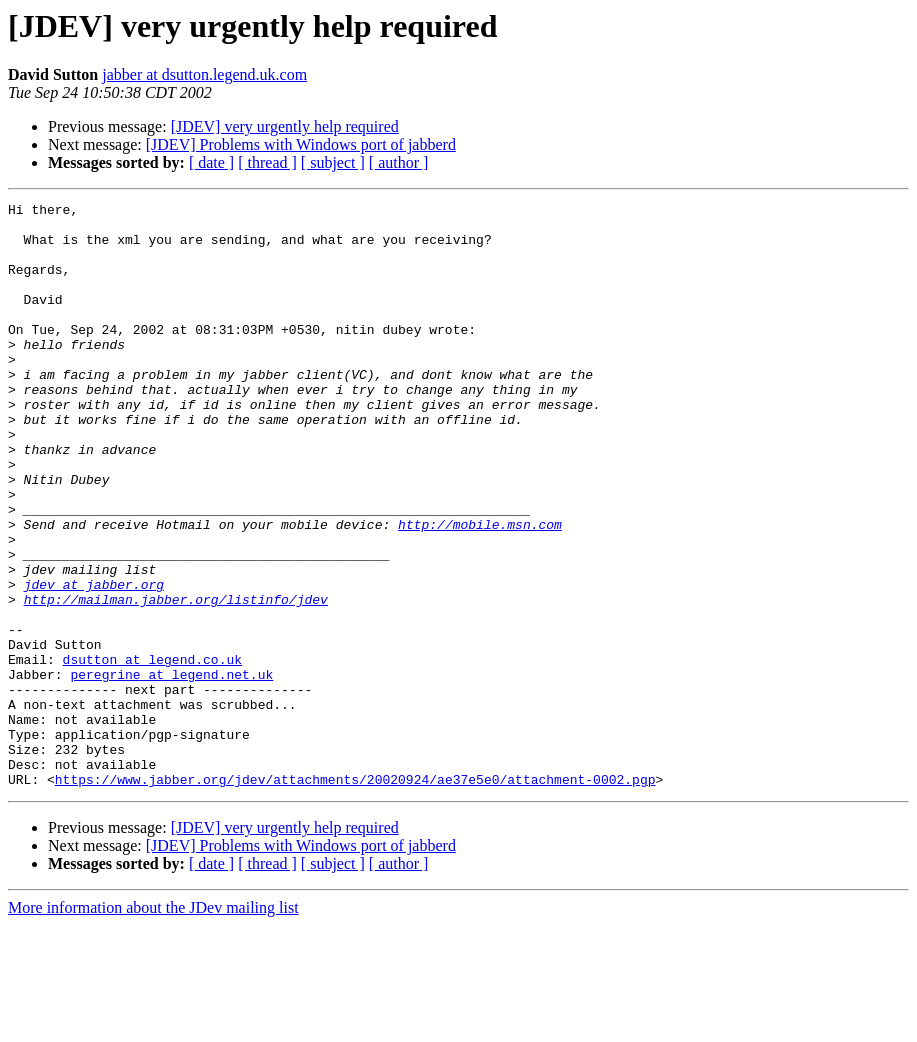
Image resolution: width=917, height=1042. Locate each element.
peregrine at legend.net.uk (171, 770)
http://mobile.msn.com (480, 590)
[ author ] (399, 162)
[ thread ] (267, 162)
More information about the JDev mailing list (153, 1024)
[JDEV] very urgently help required (285, 126)
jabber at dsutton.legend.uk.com (204, 74)
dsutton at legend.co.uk (152, 752)
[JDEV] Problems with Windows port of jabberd (301, 144)
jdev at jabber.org (94, 662)
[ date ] (211, 162)
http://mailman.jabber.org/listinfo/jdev (176, 680)
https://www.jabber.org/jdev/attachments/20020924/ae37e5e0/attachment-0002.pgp (355, 896)
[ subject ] (333, 162)
